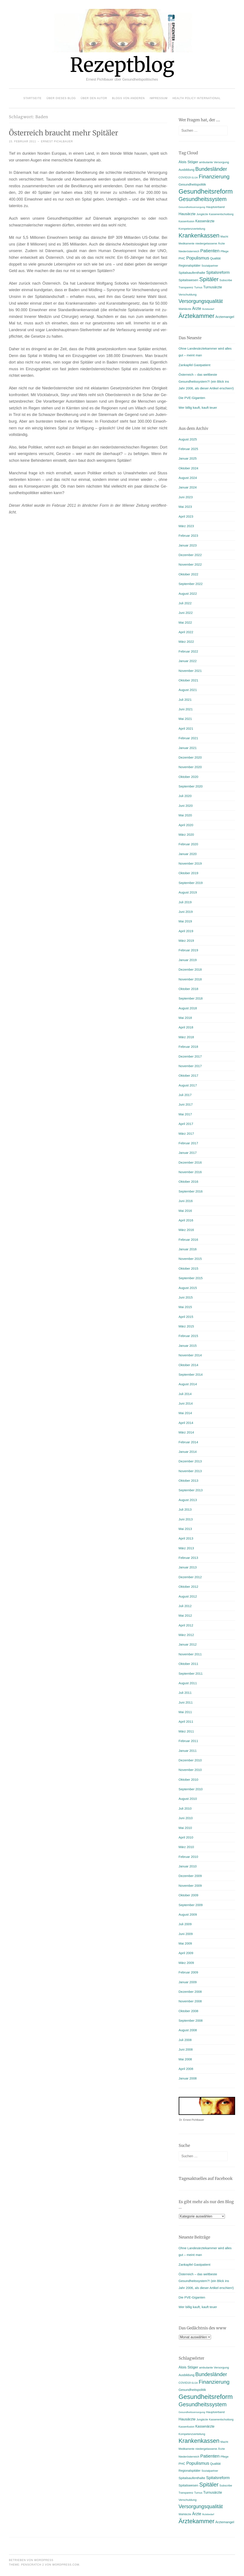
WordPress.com (65, 2564)
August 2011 (188, 1683)
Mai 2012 (185, 1615)
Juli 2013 (185, 1509)
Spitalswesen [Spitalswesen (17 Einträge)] (188, 280)
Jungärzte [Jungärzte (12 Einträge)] (202, 214)
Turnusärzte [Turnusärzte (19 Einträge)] (212, 287)
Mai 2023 (185, 506)
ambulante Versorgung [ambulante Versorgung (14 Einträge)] (214, 162)
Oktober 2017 (188, 1075)
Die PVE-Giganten (192, 398)
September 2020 (191, 786)
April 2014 (186, 1423)
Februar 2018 (188, 1046)
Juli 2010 (185, 1808)
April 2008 (186, 2069)
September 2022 (191, 584)
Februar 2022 (188, 651)
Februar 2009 (188, 1972)
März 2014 (186, 1432)
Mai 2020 (185, 815)
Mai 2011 (185, 1712)
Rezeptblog (122, 65)
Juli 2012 (185, 1606)
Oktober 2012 (188, 1586)
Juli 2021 (185, 699)
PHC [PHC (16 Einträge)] (182, 258)
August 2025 (188, 439)
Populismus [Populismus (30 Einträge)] (197, 258)
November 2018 (190, 979)
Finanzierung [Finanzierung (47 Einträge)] (214, 176)
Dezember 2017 (190, 1056)
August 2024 (188, 478)
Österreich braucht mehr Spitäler (63, 133)
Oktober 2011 (188, 1664)
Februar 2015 (188, 1336)
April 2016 (186, 1220)
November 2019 (190, 863)
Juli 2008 (185, 2040)
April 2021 (186, 728)
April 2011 (186, 1721)
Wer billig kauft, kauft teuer (198, 407)
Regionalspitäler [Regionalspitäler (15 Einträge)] (190, 265)
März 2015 (186, 1326)
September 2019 (191, 883)
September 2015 (191, 1278)
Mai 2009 (185, 1943)
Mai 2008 (185, 2059)
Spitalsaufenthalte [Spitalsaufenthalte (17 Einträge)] (192, 272)
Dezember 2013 (190, 1461)
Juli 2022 (185, 603)
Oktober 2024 (188, 468)
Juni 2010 (186, 1818)
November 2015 (190, 1259)
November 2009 (190, 1885)
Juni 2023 (186, 497)
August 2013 (188, 1500)
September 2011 (191, 1673)
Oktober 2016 (188, 1181)
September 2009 (191, 1905)
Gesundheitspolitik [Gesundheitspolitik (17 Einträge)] (192, 184)
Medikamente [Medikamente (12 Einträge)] (187, 243)
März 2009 (186, 1963)
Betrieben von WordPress (31, 2560)
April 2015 (186, 1317)
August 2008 (188, 2030)
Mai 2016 (185, 1210)
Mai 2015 (185, 1307)
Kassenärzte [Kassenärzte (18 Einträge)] (204, 221)
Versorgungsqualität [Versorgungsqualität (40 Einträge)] (201, 301)
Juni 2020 (186, 805)
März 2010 (186, 1847)
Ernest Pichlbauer (57, 141)
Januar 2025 (188, 458)
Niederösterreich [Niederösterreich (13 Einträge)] (189, 251)
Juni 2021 (186, 709)
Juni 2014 (186, 1403)
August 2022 (188, 593)
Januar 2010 (188, 1866)
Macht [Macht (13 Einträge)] (224, 236)
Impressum (159, 98)
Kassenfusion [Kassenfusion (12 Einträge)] (187, 221)
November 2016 (190, 1172)
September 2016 (191, 1191)
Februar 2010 (188, 1857)
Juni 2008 (186, 2049)
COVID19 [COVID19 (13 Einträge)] (185, 177)
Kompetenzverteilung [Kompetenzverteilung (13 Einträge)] (192, 228)
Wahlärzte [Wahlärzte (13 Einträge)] (185, 309)
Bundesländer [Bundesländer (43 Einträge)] (211, 169)
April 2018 (186, 1027)
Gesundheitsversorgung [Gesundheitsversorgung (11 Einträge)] (192, 207)
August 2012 (188, 1596)
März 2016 (186, 1230)
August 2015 (188, 1288)
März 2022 (186, 641)
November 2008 (190, 2001)
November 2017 (190, 1066)
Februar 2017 (188, 1143)
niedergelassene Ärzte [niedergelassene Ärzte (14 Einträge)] (210, 243)
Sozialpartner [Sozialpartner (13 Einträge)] (209, 265)
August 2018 (188, 1008)
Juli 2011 (185, 1692)
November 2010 (190, 1770)
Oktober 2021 (188, 680)
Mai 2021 (185, 719)
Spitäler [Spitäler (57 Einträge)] (209, 279)
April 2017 (186, 1124)
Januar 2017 (188, 1152)
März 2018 (186, 1037)
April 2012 (186, 1625)
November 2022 (190, 564)
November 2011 (190, 1654)
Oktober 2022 (188, 574)
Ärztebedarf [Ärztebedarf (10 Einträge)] (208, 309)
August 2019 (188, 892)
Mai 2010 (185, 1828)
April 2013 (186, 1538)
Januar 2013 (188, 1567)
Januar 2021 (188, 748)
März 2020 (186, 834)
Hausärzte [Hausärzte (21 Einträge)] (187, 214)
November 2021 (190, 671)
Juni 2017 (186, 1104)
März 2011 (186, 1731)
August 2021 (188, 690)
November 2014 (190, 1355)
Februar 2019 (188, 950)
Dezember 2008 (190, 1991)
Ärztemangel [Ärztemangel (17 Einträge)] (224, 317)
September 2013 (191, 1490)
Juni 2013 (186, 1519)
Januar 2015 (188, 1345)
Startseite (32, 98)
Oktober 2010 (188, 1779)
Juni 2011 (186, 1702)
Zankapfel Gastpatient (195, 365)
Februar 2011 (188, 1741)
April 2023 (186, 516)
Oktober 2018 (188, 989)
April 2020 (186, 825)
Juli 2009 (185, 1924)
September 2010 (191, 1789)
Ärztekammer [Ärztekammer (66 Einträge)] (196, 315)
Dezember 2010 (190, 1760)
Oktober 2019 (188, 873)
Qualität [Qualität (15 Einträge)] (215, 258)
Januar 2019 (188, 960)
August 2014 (188, 1384)
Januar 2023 (188, 545)
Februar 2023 (188, 535)
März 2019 (186, 940)
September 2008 (191, 2020)
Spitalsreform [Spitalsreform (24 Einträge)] (218, 272)
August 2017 (188, 1085)
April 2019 (186, 931)
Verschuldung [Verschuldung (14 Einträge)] (188, 294)
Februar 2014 (188, 1442)
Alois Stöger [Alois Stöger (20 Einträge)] (188, 162)
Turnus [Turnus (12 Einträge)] (198, 287)
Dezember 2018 (190, 969)
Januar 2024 (188, 487)
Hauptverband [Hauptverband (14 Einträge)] (215, 207)
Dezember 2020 (190, 757)
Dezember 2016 (190, 1162)
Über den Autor (94, 98)
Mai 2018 (185, 1018)
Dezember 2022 (190, 555)
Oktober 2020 (188, 777)
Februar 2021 (188, 738)
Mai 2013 (185, 1529)
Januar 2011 (188, 1750)
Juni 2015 (186, 1297)
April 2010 (186, 1837)
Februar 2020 (188, 844)
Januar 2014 (188, 1451)
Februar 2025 (188, 449)
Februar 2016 (188, 1239)
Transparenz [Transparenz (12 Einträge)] (186, 287)
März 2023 (186, 526)
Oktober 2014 (188, 1365)
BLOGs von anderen (128, 98)
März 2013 (186, 1548)
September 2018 (191, 998)
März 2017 (186, 1133)
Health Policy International (196, 98)
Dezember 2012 (190, 1577)
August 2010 (188, 1798)
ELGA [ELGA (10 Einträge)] (195, 177)
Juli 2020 (185, 796)
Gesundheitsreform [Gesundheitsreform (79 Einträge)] (206, 191)
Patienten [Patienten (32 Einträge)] (209, 250)
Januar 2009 (188, 1982)
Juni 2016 (186, 1201)
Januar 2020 (188, 854)
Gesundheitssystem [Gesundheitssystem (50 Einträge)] (203, 199)
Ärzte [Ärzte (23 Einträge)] (196, 308)
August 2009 (188, 1914)
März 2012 (186, 1635)
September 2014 (191, 1374)
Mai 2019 (185, 921)
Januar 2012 (188, 1644)
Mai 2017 (185, 1114)
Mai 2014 (185, 1413)
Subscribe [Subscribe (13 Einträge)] (225, 280)
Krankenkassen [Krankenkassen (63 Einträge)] (199, 235)
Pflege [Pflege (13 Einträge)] (225, 251)
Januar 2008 (188, 2078)
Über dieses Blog (61, 98)
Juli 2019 (185, 902)
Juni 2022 (186, 613)
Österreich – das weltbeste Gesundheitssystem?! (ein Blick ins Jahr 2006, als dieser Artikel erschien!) (206, 381)
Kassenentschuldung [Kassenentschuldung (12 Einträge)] (221, 214)
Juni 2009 (186, 1934)
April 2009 (186, 1953)
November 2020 (190, 767)
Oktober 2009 (188, 1895)
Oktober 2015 (188, 1268)
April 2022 (186, 632)
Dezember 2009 (190, 1876)
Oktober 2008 (188, 2011)
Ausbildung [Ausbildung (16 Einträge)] (187, 169)
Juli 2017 (185, 1095)
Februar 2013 (188, 1558)
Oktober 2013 (188, 1480)
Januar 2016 (188, 1249)
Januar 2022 (188, 661)
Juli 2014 (185, 1394)
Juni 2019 (186, 911)
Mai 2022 (185, 622)
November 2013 (190, 1471)
